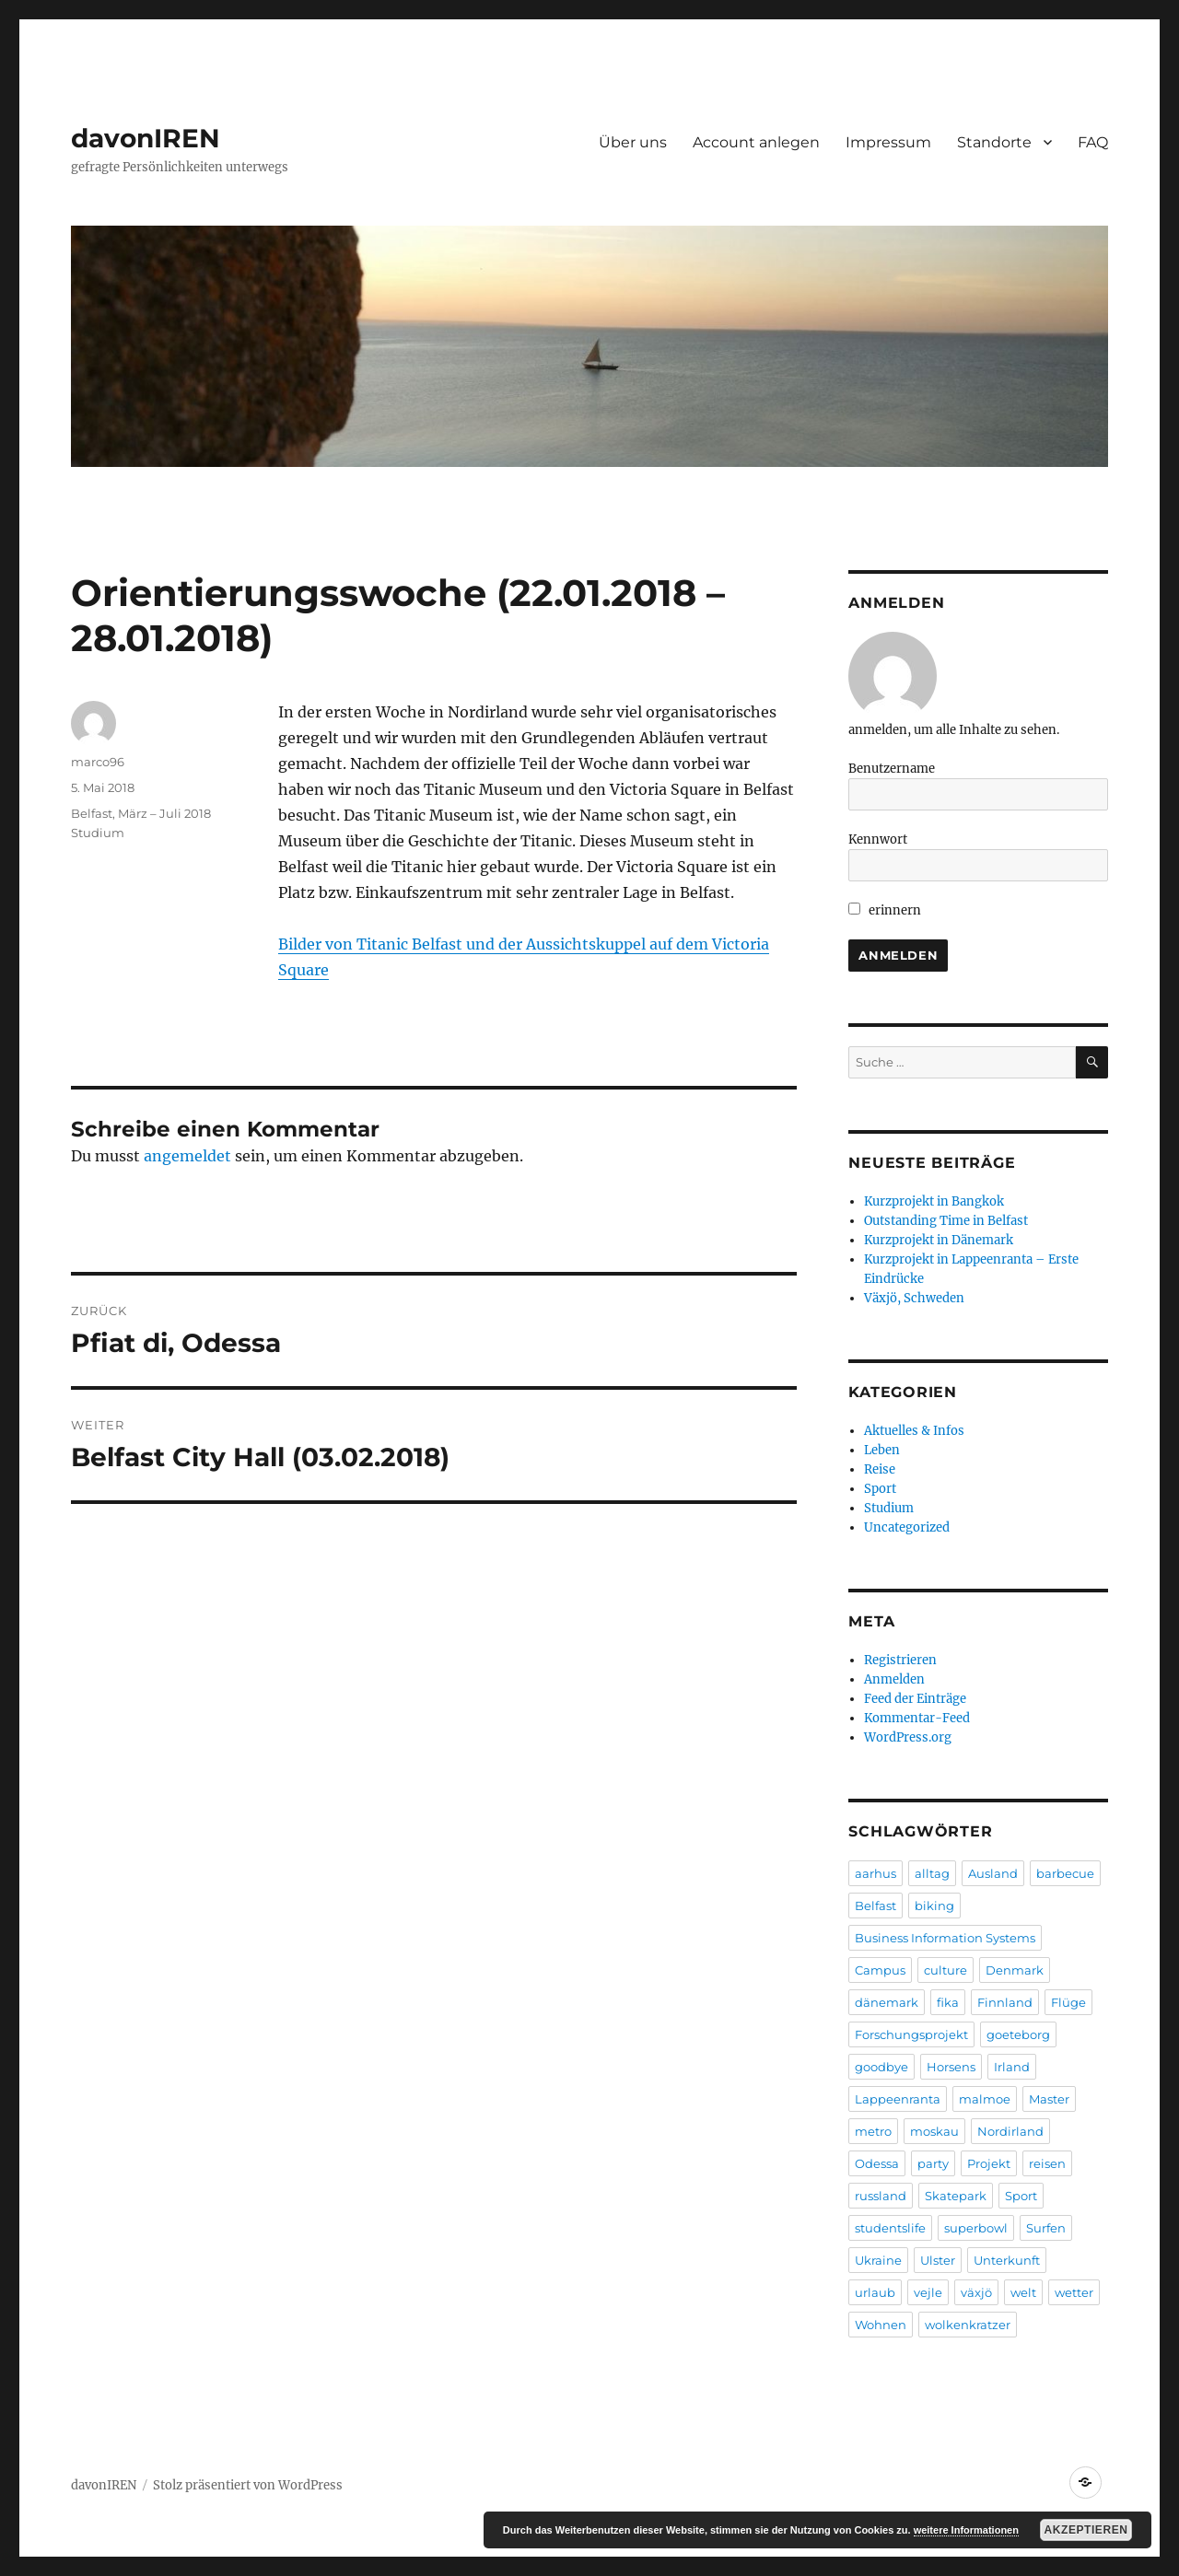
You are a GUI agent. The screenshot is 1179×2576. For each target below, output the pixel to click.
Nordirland (1010, 2131)
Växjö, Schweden (914, 1298)
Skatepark (955, 2195)
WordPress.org (907, 1737)
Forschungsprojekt (911, 2034)
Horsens (951, 2066)
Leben (882, 1450)
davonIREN (145, 138)
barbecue (1065, 1873)
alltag (932, 1873)
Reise (879, 1469)
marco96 (97, 761)
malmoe (984, 2099)
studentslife (890, 2227)
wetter (1074, 2292)
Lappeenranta (897, 2099)
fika (948, 2002)
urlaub (875, 2292)
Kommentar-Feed (917, 1718)
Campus (880, 1970)
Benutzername (891, 768)
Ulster (937, 2260)
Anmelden (894, 1679)
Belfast (875, 1905)
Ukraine (878, 2260)
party (933, 2163)
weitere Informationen (966, 2529)
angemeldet (187, 1156)
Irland (1012, 2066)
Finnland (1005, 2002)
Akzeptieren (1086, 2530)
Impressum (888, 142)
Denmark (1015, 1970)
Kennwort (877, 839)
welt (1023, 2292)
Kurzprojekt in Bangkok (934, 1201)
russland (880, 2195)
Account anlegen (756, 142)
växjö (976, 2292)
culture (945, 1970)
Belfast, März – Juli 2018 (141, 813)
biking (934, 1905)
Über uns (633, 142)
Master (1049, 2099)
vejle (928, 2292)
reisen (1047, 2163)
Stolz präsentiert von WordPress (248, 2485)
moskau (934, 2131)
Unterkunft (1007, 2260)
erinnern (884, 910)
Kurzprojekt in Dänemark (938, 1240)
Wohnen (880, 2324)
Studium (97, 832)
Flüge (1068, 2002)
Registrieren (900, 1660)
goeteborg (1018, 2034)
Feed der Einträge (915, 1699)
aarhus (875, 1873)
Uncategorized (907, 1527)
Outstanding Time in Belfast (946, 1221)
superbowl (976, 2227)
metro (873, 2131)
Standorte (994, 142)
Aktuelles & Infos (914, 1431)
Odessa (877, 2163)
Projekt (988, 2163)
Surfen (1046, 2227)
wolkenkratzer (967, 2324)
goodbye (881, 2066)
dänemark (886, 2002)
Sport (880, 1489)
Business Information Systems (945, 1937)
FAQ (1093, 142)
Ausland (993, 1873)
